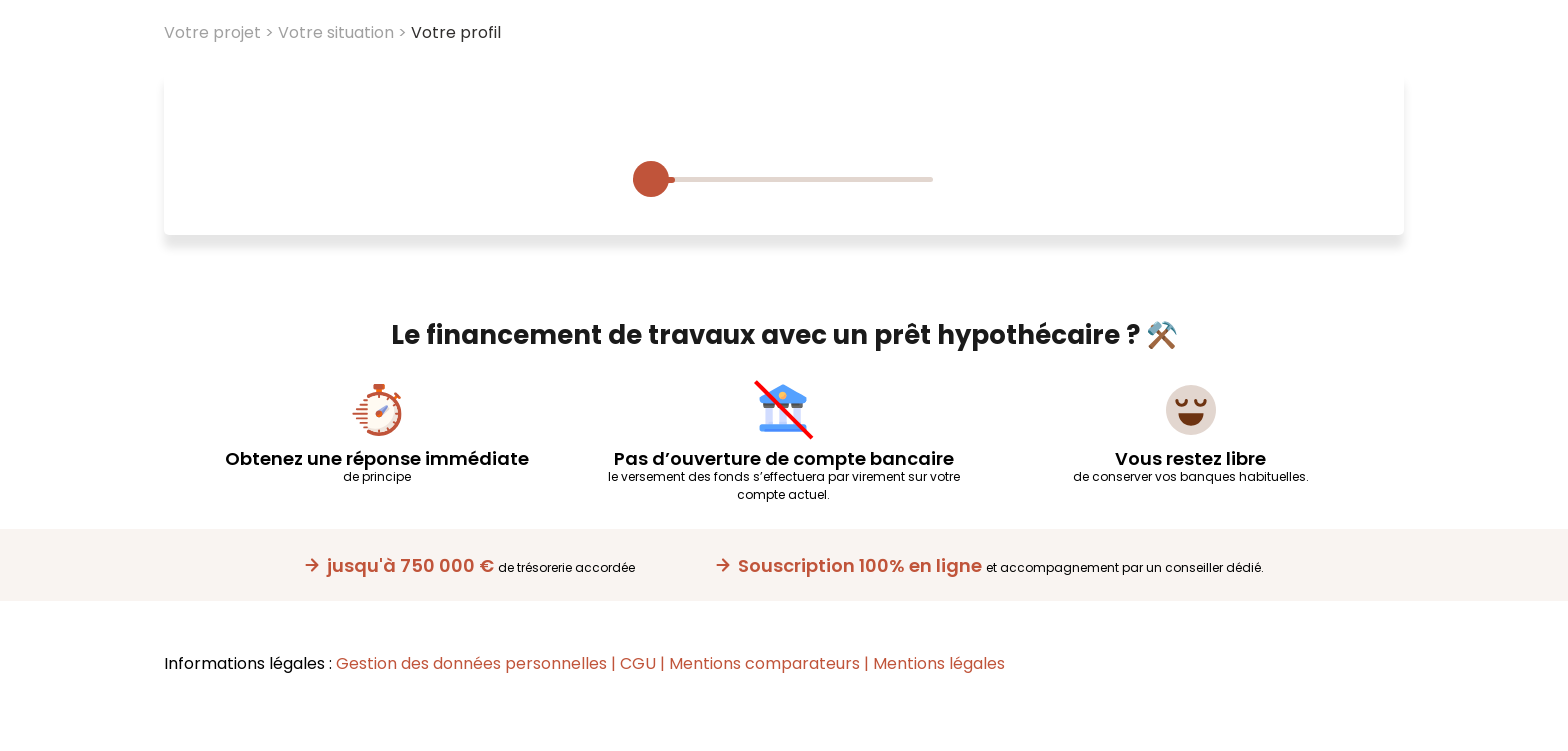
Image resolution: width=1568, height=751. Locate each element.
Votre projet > (219, 32)
